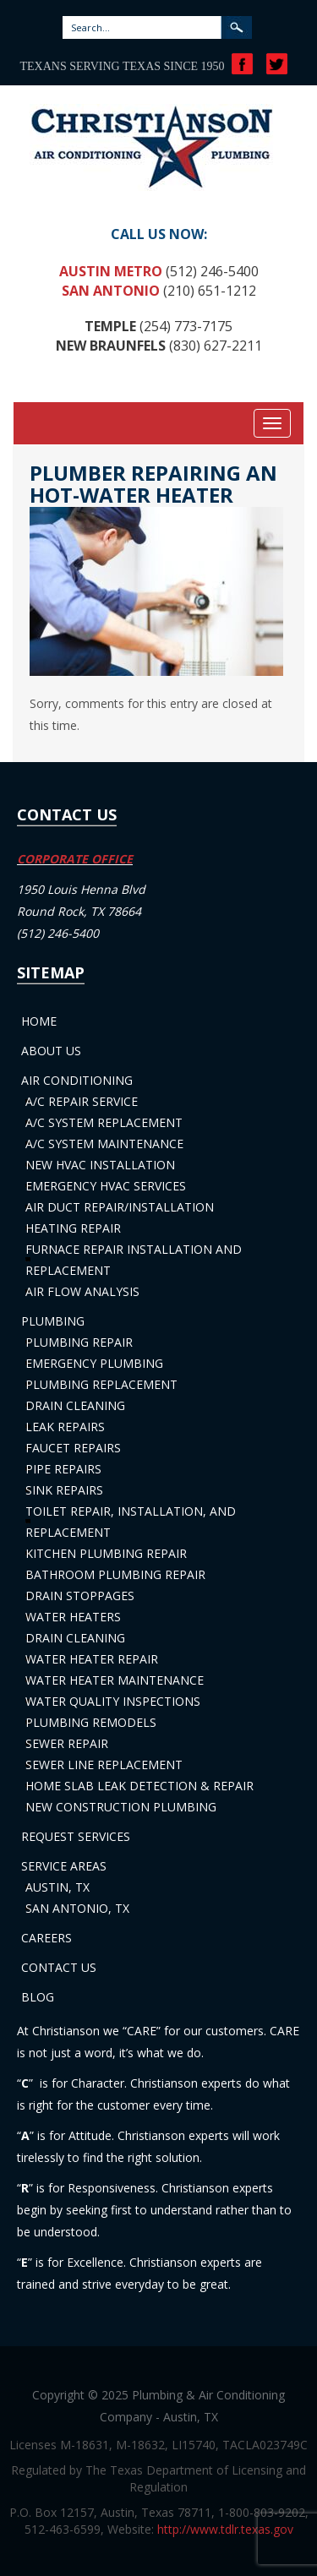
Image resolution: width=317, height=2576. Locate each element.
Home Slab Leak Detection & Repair (139, 1786)
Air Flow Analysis (82, 1291)
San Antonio (111, 290)
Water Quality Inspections (112, 1701)
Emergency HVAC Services (105, 1186)
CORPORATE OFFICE (75, 859)
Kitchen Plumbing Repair (106, 1553)
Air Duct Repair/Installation (119, 1207)
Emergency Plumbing (94, 1363)
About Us (51, 1051)
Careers (46, 1938)
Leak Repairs (65, 1427)
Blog (37, 1997)
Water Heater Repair (91, 1659)
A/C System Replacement (104, 1122)
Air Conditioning (77, 1080)
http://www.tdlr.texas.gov (225, 2529)
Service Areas (64, 1866)
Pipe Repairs (63, 1469)
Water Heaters (73, 1617)
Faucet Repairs (73, 1448)
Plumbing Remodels (90, 1722)
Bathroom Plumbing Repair (115, 1574)
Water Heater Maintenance (114, 1680)
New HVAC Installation (100, 1165)
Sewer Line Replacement (104, 1764)
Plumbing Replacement (101, 1384)
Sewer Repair (66, 1743)
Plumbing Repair (79, 1342)
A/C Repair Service (81, 1101)
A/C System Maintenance (104, 1144)
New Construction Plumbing (120, 1807)
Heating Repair (73, 1228)
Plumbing (53, 1321)
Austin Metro (110, 271)
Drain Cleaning (75, 1405)
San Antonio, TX (77, 1908)
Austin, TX (57, 1887)
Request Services (75, 1836)
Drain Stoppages (79, 1596)
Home (39, 1021)
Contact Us (58, 1967)
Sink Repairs (64, 1490)
